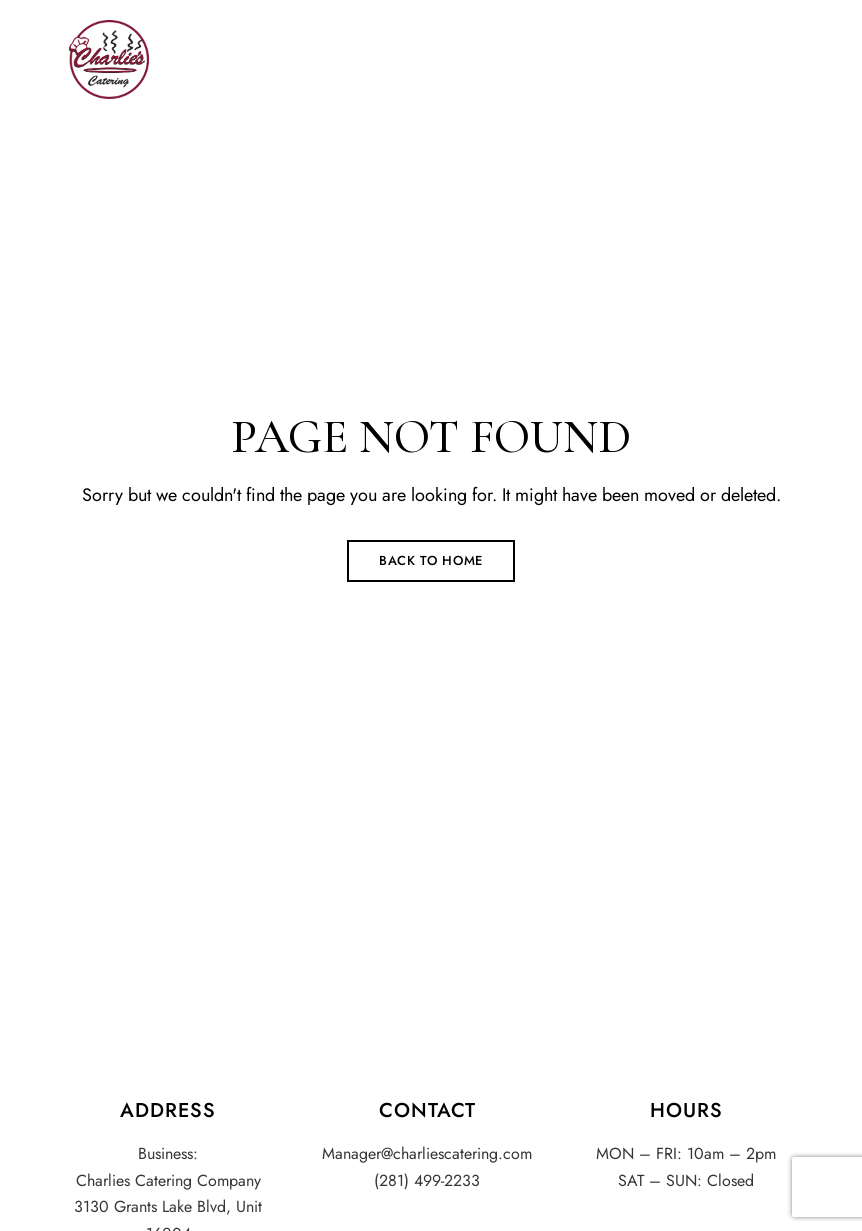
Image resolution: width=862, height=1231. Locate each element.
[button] (681, 60)
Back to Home (431, 560)
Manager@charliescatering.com (427, 1153)
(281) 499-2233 (427, 1180)
